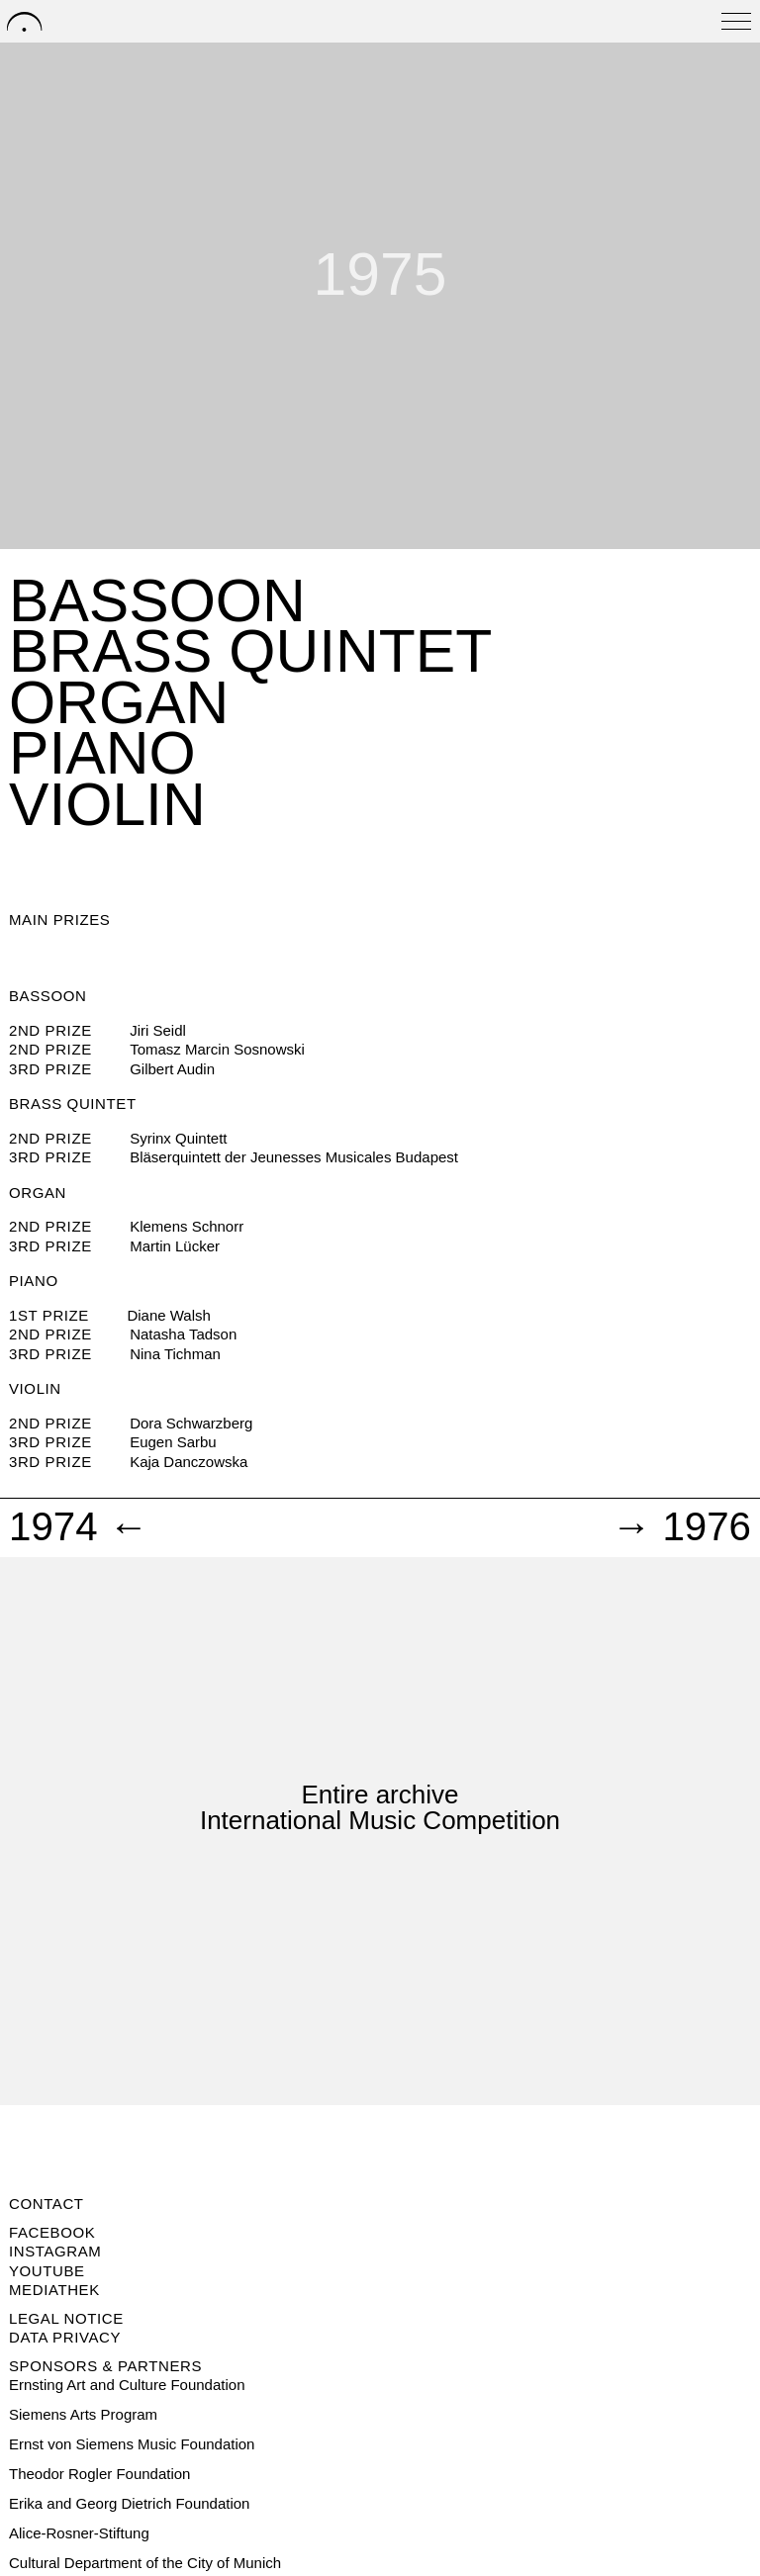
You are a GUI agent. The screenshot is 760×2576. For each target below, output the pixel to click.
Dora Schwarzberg (191, 1423)
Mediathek (54, 2289)
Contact (46, 2203)
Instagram (55, 2251)
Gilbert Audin (172, 1068)
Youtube (47, 2270)
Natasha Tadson (183, 1334)
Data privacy (65, 2337)
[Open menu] (736, 21)
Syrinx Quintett (178, 1138)
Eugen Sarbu (173, 1441)
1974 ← (78, 1527)
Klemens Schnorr (186, 1226)
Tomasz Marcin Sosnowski (217, 1049)
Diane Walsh (168, 1315)
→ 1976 (681, 1527)
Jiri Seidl (158, 1030)
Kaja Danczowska (188, 1461)
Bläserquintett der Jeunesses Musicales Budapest (294, 1157)
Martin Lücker (175, 1246)
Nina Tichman (175, 1353)
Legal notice (66, 2318)
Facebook (52, 2232)
